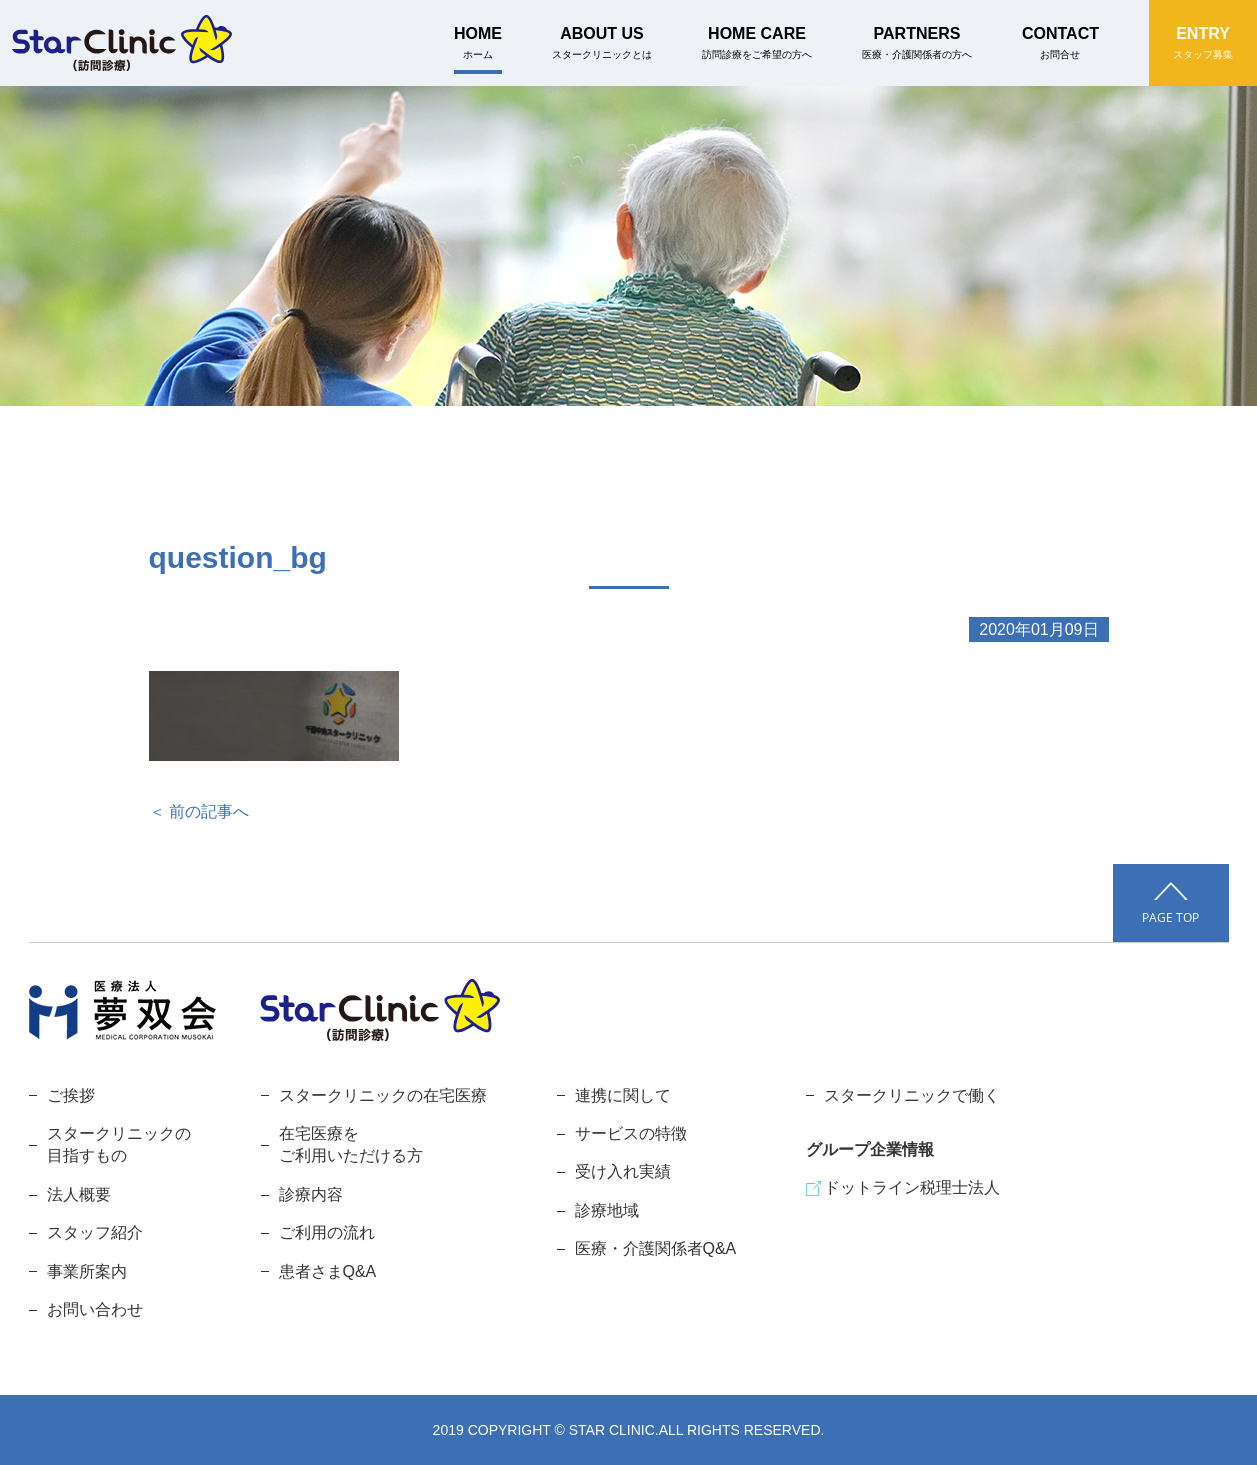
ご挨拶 (71, 1095)
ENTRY (1203, 43)
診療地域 (607, 1210)
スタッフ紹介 (95, 1232)
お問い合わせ (95, 1309)
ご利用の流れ (327, 1232)
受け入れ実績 (623, 1171)
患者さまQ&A (328, 1271)
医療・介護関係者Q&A (656, 1248)
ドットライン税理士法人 (912, 1187)
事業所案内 (87, 1271)
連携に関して (623, 1095)
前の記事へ (209, 811)
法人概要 (79, 1194)
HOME (478, 42)
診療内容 (311, 1194)
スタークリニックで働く (912, 1095)
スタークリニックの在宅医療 (383, 1095)
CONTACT (1060, 42)
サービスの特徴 (631, 1133)
